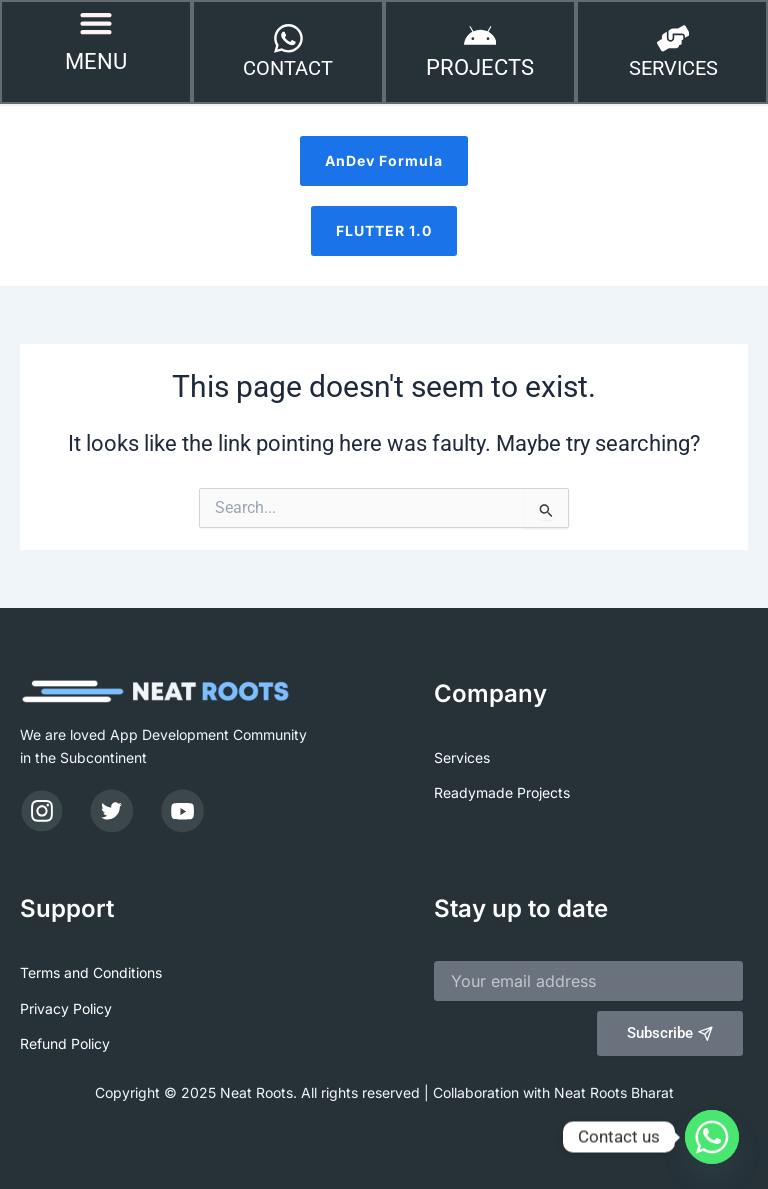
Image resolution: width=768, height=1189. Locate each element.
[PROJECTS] (480, 39)
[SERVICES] (673, 40)
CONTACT (288, 70)
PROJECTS (480, 69)
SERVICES (673, 70)
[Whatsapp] (712, 1137)
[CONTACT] (288, 40)
